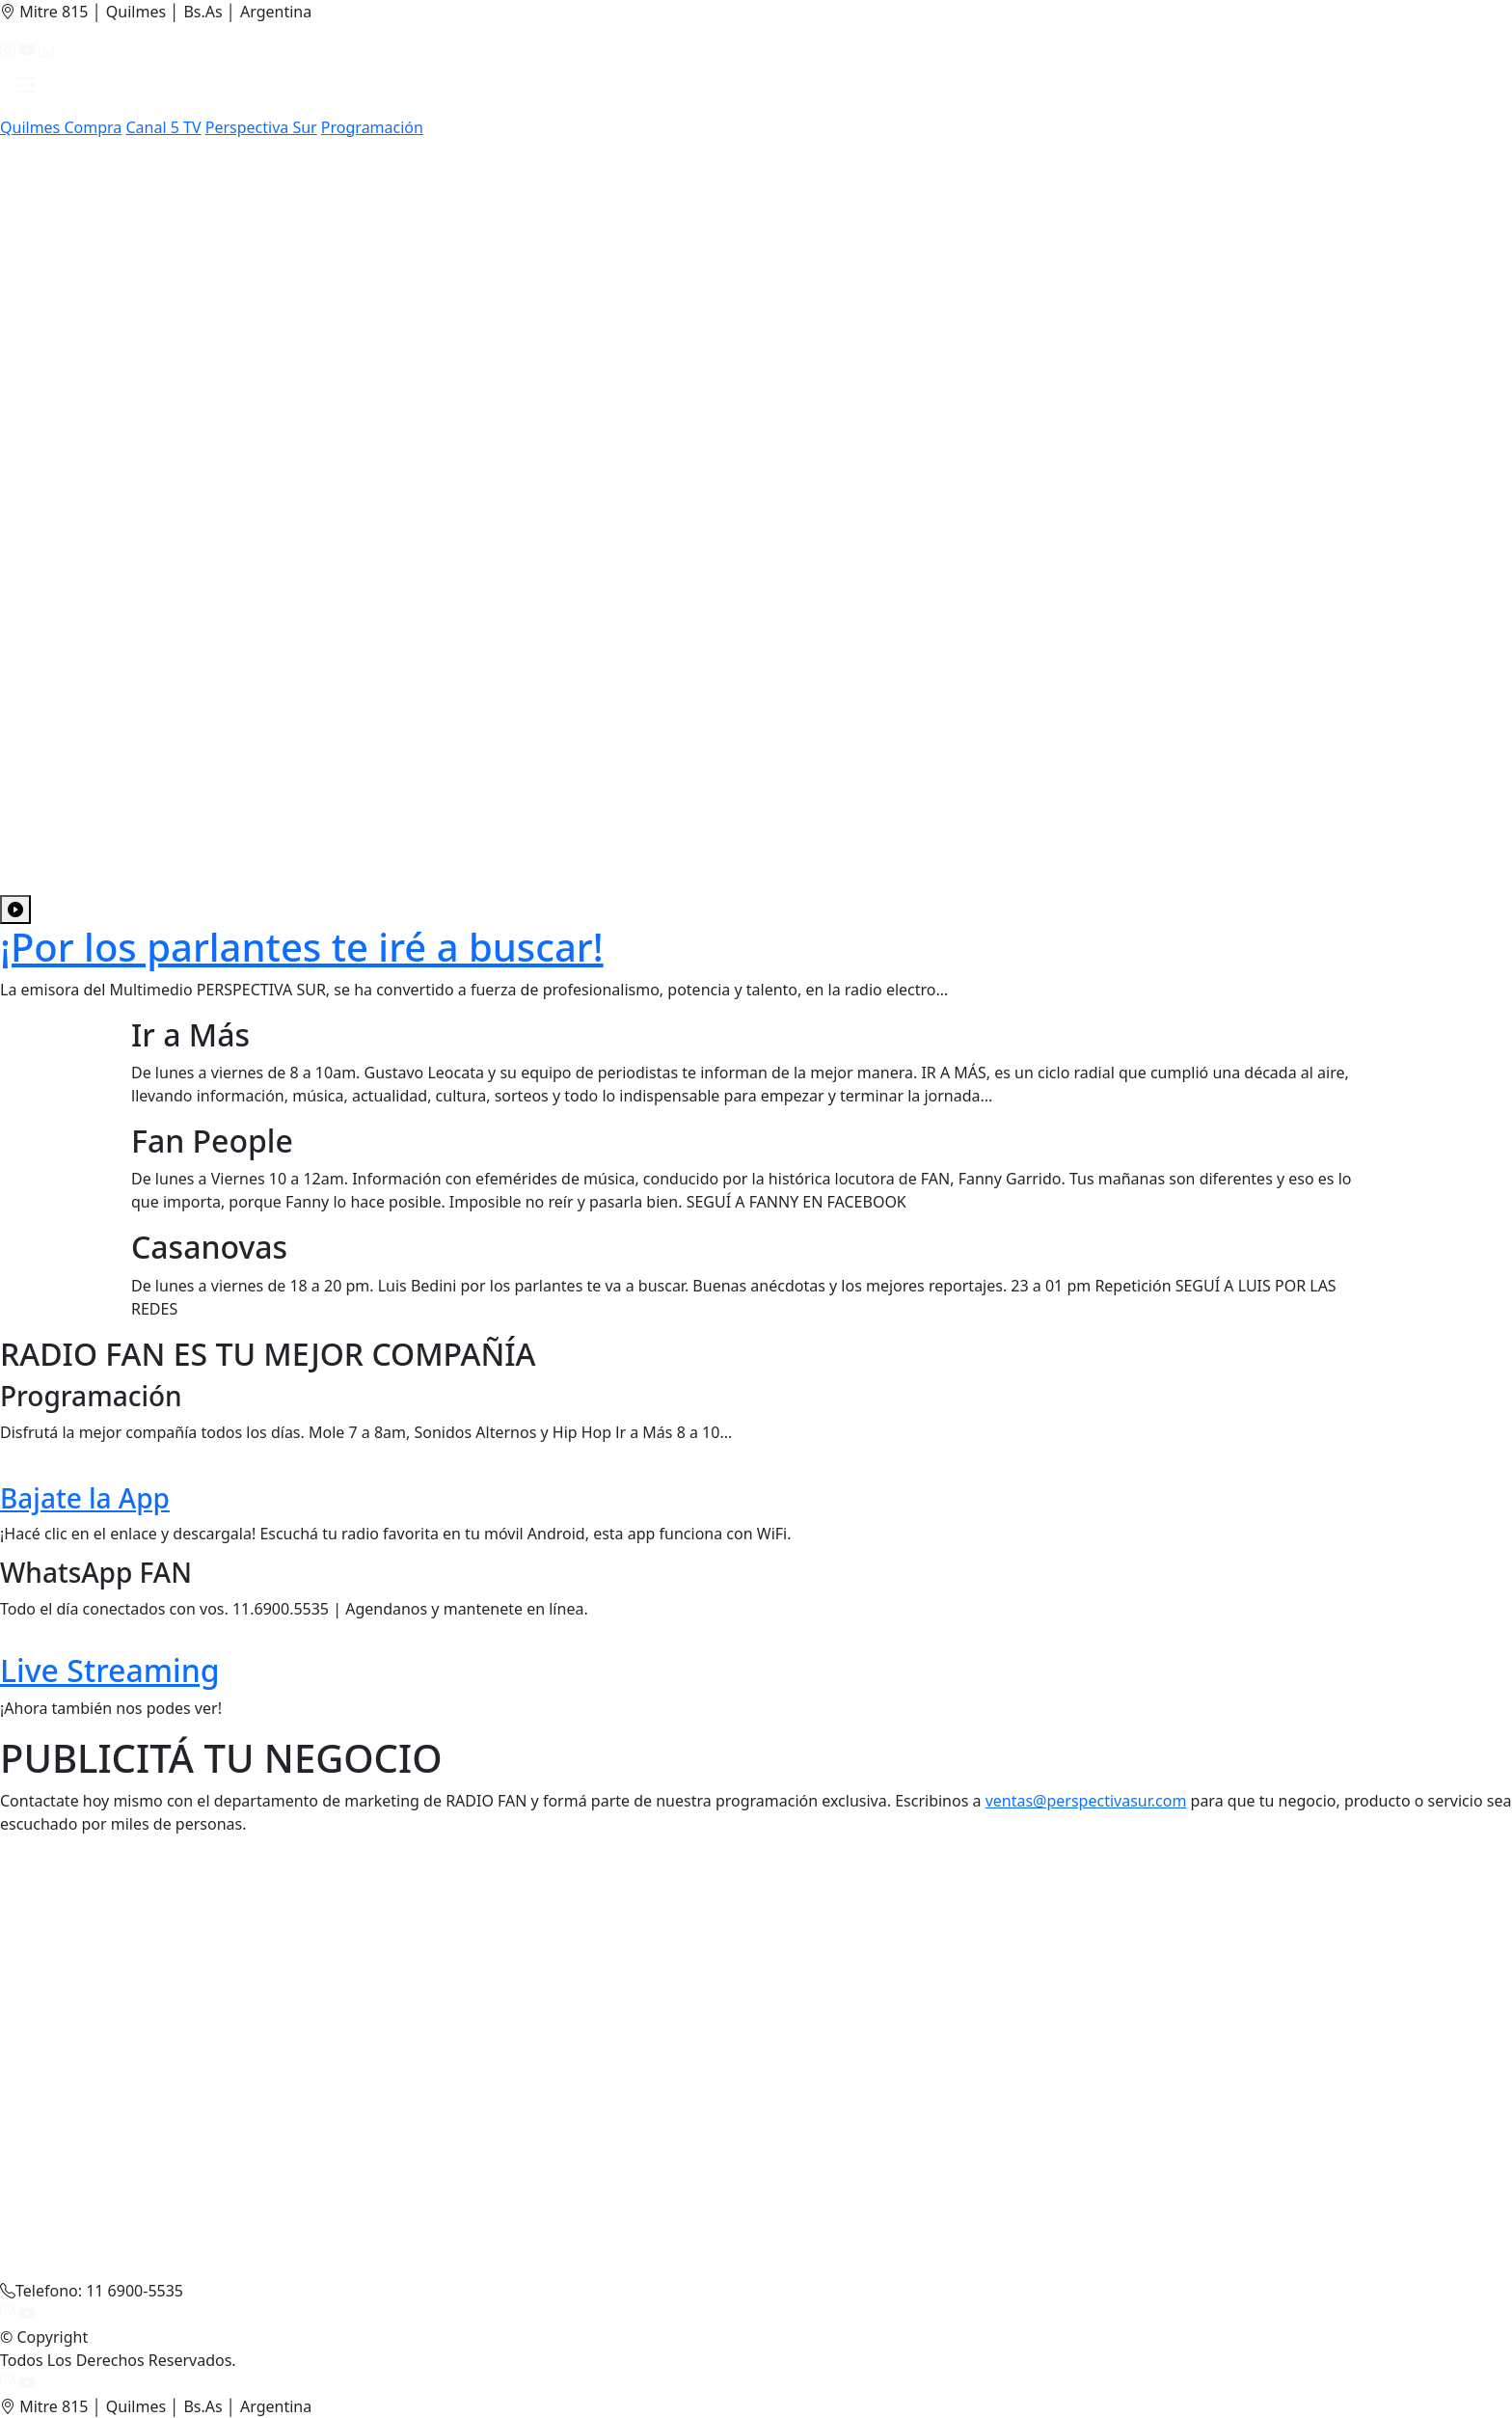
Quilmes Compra (61, 127)
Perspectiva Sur (261, 127)
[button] (26, 89)
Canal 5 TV (163, 127)
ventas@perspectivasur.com (1086, 1800)
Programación (372, 127)
